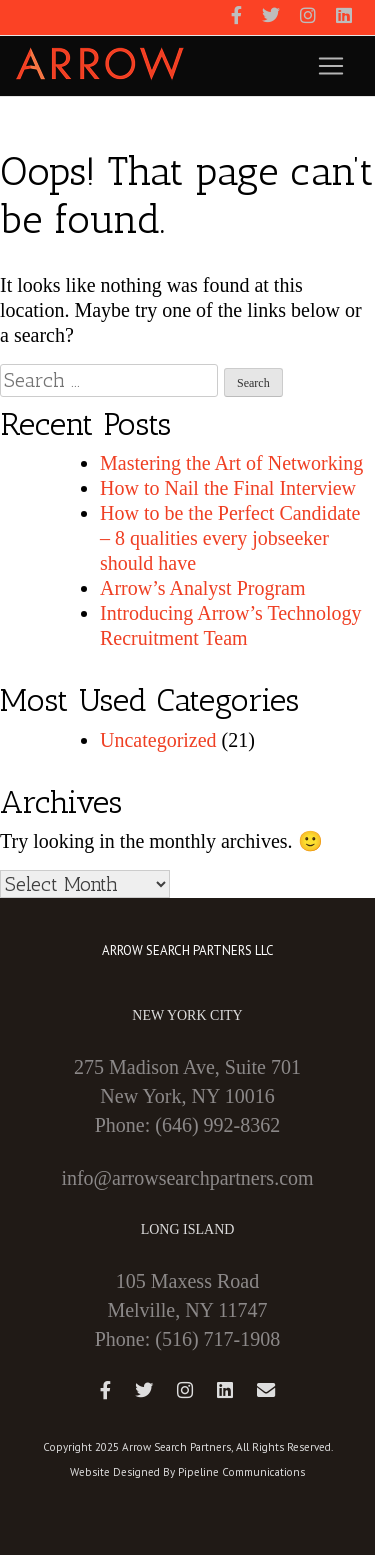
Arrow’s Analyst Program (203, 588)
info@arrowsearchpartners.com (187, 1178)
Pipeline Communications (241, 1472)
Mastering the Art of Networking (231, 463)
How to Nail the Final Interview (228, 488)
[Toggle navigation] (331, 66)
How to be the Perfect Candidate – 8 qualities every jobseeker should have (230, 538)
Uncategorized (158, 740)
